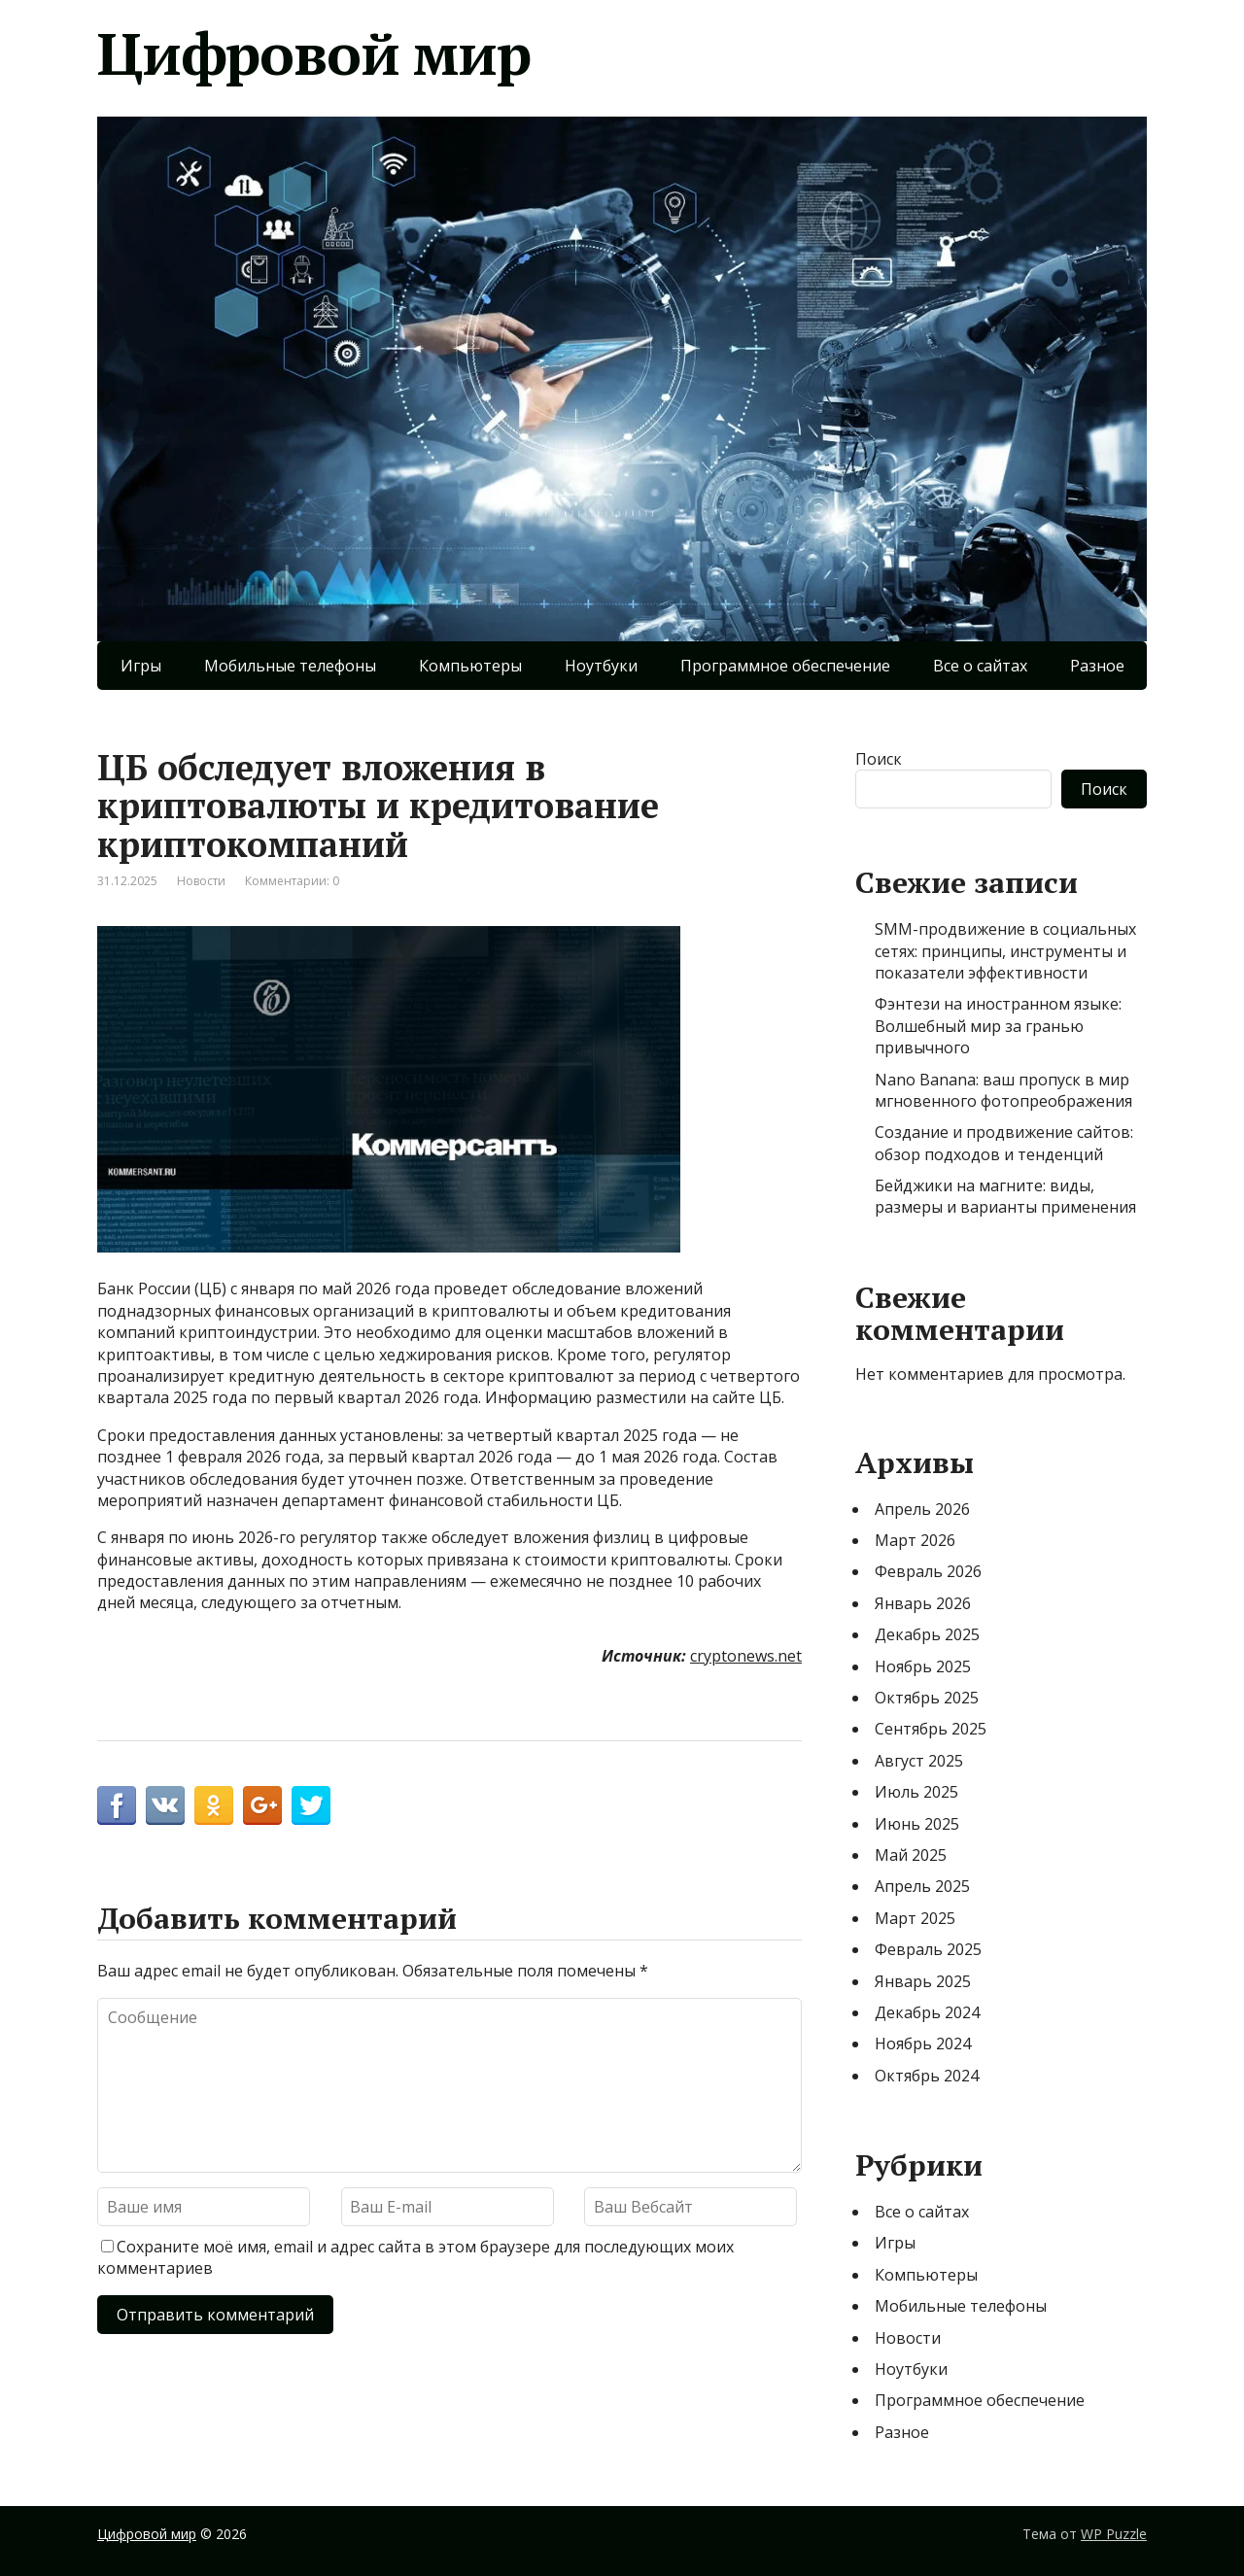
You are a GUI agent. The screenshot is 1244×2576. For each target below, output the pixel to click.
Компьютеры (470, 665)
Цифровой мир (314, 53)
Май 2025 (911, 1855)
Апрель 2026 (922, 1509)
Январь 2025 (923, 1981)
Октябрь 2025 (927, 1697)
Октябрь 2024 (927, 2075)
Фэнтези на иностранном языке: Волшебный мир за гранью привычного (998, 1025)
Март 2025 (915, 1918)
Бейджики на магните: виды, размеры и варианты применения (1005, 1196)
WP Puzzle (1114, 2533)
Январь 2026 (923, 1603)
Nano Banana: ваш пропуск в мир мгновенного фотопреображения (1003, 1090)
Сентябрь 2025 (930, 1728)
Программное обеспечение (785, 665)
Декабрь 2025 (927, 1634)
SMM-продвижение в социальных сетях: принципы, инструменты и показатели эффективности (1005, 950)
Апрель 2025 (922, 1886)
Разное (1097, 665)
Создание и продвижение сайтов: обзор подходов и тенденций (1004, 1142)
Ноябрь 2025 (923, 1666)
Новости (201, 881)
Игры (141, 665)
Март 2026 (915, 1540)
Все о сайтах (980, 665)
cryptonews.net (746, 1655)
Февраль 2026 (928, 1571)
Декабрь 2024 (927, 2012)
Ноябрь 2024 (923, 2043)
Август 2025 (919, 1760)
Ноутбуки (601, 665)
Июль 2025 (916, 1792)
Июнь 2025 (917, 1824)
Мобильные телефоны (290, 665)
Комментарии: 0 (292, 881)
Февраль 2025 (928, 1949)
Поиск (878, 759)
